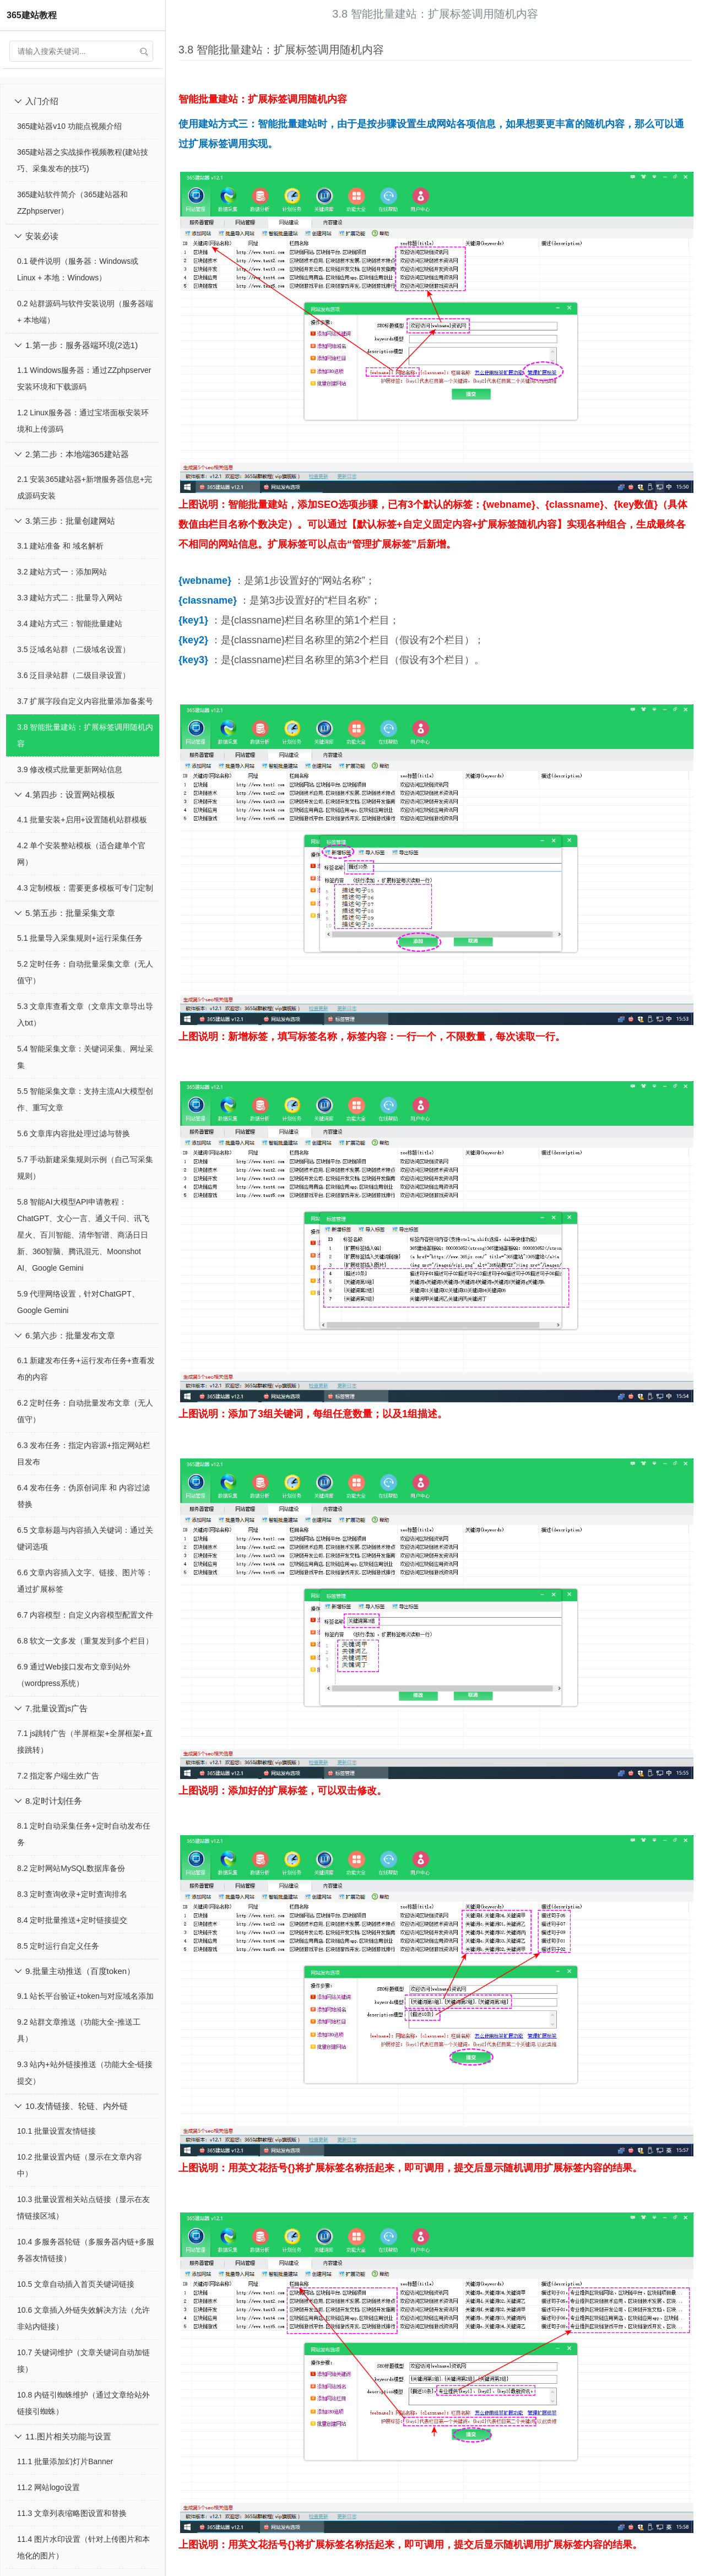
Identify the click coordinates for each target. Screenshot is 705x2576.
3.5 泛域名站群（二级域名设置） (73, 649)
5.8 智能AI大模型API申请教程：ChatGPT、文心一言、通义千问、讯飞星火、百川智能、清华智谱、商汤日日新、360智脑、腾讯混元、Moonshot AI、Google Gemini (83, 1234)
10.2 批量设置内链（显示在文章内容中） (79, 2165)
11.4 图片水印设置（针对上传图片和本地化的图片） (83, 2547)
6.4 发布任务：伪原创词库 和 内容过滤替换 (83, 1496)
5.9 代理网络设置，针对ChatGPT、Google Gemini (78, 1302)
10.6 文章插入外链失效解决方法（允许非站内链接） (83, 2318)
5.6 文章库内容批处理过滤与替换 (73, 1133)
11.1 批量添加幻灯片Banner (65, 2461)
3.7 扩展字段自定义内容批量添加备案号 (85, 701)
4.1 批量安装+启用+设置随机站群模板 (82, 819)
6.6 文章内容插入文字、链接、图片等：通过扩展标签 (85, 1580)
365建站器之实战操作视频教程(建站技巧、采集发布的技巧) (82, 160)
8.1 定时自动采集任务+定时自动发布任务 (83, 1834)
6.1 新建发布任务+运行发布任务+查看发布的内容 (86, 1368)
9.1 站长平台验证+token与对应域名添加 (85, 1996)
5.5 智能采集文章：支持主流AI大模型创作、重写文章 (85, 1099)
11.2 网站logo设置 (48, 2487)
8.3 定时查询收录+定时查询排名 (72, 1894)
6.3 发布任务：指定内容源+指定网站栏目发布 (83, 1453)
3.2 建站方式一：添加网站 (62, 571)
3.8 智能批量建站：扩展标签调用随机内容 (85, 735)
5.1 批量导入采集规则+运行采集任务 (80, 938)
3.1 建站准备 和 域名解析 (60, 545)
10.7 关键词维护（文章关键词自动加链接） (83, 2360)
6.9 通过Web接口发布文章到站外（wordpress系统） (74, 1675)
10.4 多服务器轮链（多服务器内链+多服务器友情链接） (85, 2250)
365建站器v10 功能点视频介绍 (69, 126)
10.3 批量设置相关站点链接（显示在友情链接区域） (83, 2207)
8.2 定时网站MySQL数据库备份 (71, 1868)
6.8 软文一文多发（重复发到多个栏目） (85, 1640)
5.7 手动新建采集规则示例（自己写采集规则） (85, 1167)
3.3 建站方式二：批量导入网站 (69, 597)
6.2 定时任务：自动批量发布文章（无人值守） (85, 1411)
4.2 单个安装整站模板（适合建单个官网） (81, 853)
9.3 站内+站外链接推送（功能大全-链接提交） (85, 2072)
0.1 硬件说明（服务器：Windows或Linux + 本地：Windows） (77, 269)
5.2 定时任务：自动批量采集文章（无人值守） (85, 972)
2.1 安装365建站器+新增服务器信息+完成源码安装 (84, 487)
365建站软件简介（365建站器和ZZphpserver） (72, 202)
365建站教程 (32, 15)
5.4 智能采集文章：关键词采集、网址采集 (85, 1057)
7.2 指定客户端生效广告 (58, 1775)
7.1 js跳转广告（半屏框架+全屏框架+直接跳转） (85, 1741)
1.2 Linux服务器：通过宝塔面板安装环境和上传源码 (83, 420)
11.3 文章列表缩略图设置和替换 (72, 2513)
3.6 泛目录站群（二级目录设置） (73, 675)
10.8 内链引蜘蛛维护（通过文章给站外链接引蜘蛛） (83, 2403)
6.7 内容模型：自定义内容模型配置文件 (85, 1614)
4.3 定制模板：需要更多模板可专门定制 (85, 887)
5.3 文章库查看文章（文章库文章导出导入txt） (85, 1014)
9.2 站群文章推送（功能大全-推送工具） (78, 2030)
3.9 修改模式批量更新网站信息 (69, 769)
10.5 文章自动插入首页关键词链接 (75, 2284)
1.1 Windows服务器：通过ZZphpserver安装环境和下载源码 (84, 378)
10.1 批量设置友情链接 (56, 2131)
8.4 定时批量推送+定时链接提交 (72, 1920)
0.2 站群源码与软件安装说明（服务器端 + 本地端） (85, 311)
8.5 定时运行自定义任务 (58, 1946)
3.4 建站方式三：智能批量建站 (69, 623)
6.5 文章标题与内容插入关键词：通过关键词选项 (85, 1538)
